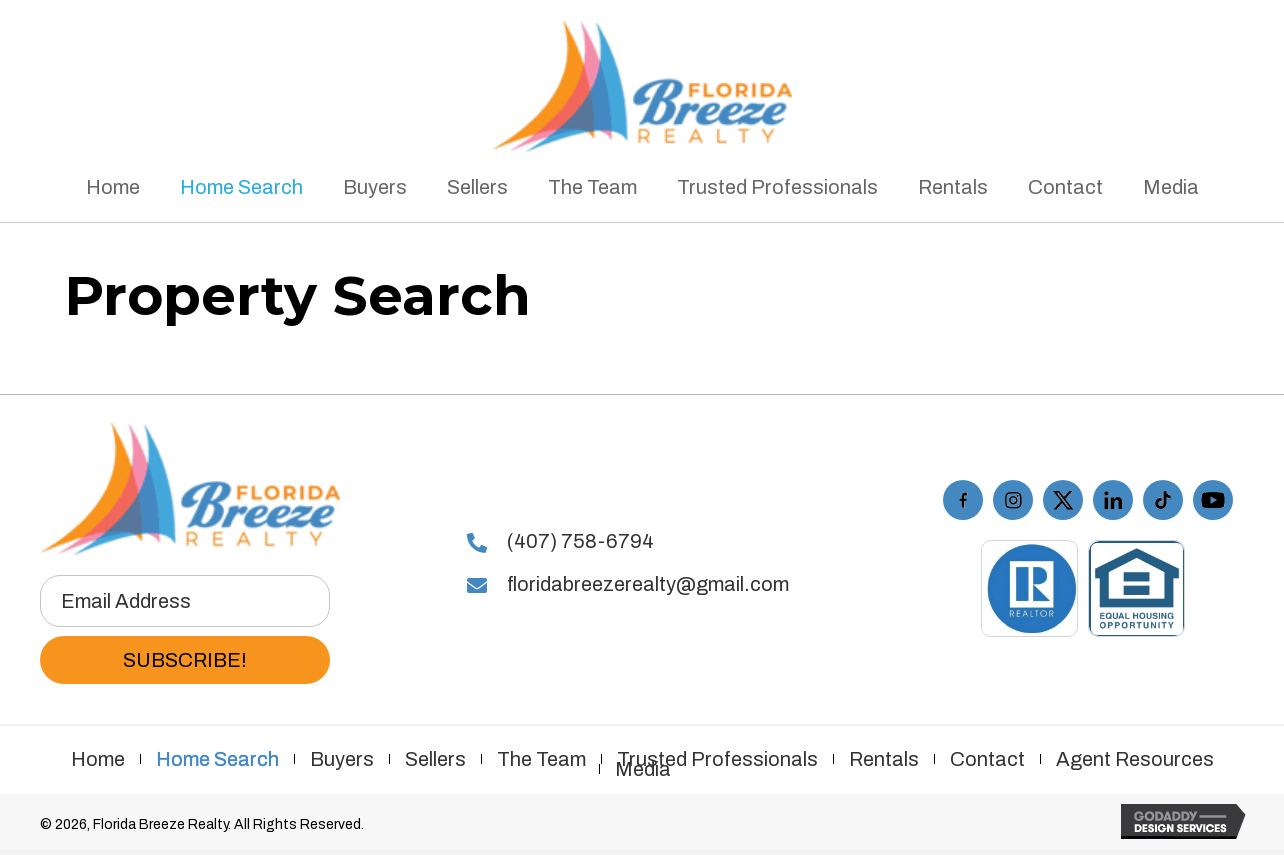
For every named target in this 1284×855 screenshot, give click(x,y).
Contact (987, 759)
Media (643, 769)
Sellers (435, 759)
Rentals (884, 759)
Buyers (342, 759)
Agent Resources (1135, 759)
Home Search (217, 759)
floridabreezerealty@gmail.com (648, 584)
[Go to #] (1113, 500)
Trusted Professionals (717, 759)
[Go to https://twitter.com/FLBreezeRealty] (1063, 500)
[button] (185, 660)
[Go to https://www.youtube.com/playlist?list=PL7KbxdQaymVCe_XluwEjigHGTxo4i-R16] (1213, 500)
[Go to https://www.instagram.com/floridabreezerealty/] (1013, 500)
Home (98, 759)
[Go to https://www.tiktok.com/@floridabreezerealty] (1163, 500)
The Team (541, 759)
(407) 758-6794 (580, 541)
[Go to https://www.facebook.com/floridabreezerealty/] (963, 500)
